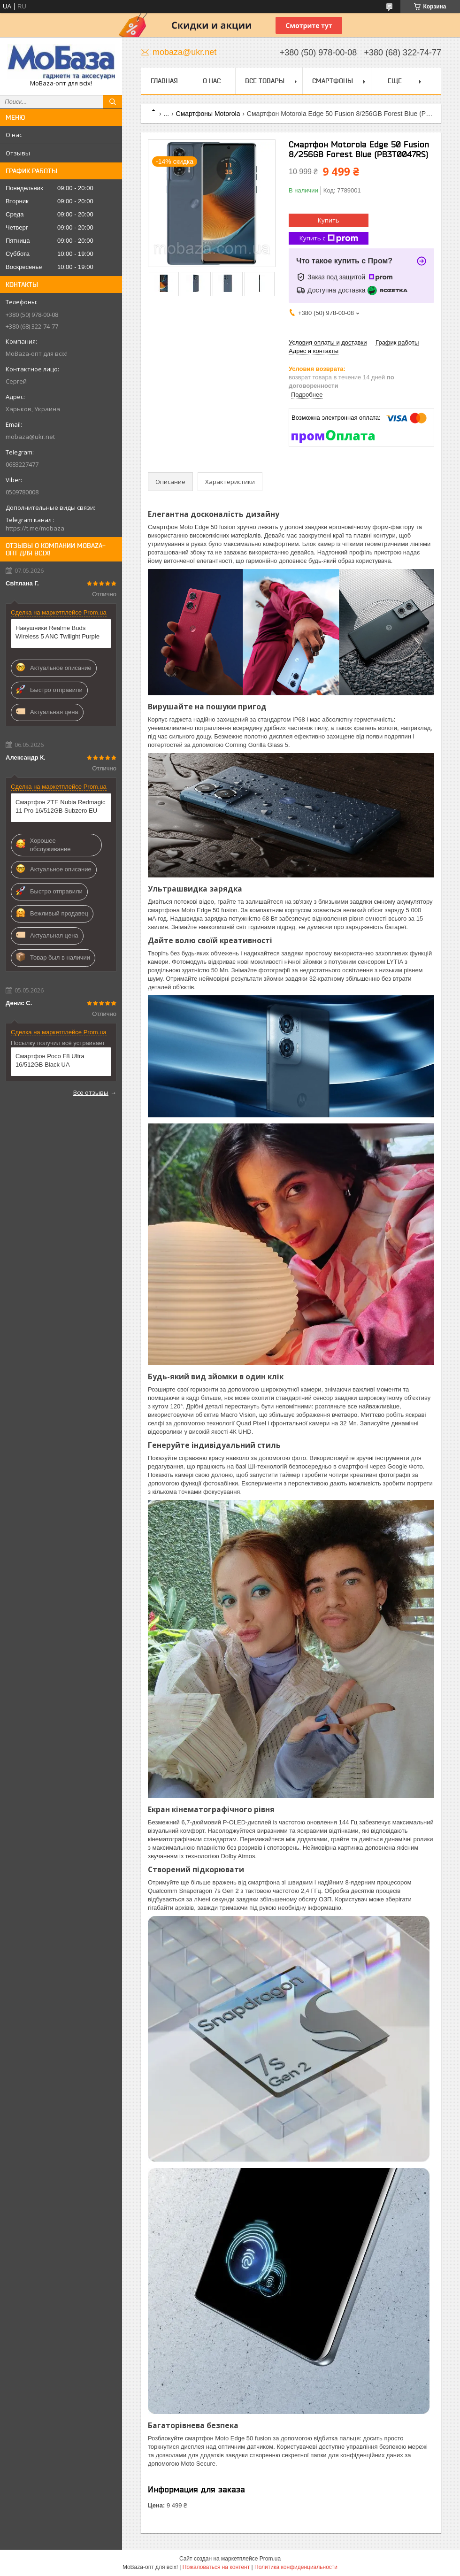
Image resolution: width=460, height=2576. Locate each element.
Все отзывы (90, 1092)
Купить (328, 220)
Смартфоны (332, 81)
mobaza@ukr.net (30, 436)
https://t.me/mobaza (35, 528)
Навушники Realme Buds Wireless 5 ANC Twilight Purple (57, 632)
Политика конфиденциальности (295, 2567)
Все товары (264, 81)
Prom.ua (270, 2558)
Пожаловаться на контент (216, 2567)
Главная (164, 81)
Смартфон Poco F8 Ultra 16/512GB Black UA (49, 1060)
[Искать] (112, 102)
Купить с (328, 238)
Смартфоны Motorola (208, 113)
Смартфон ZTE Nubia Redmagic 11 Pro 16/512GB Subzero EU (60, 806)
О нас (14, 135)
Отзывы (18, 153)
